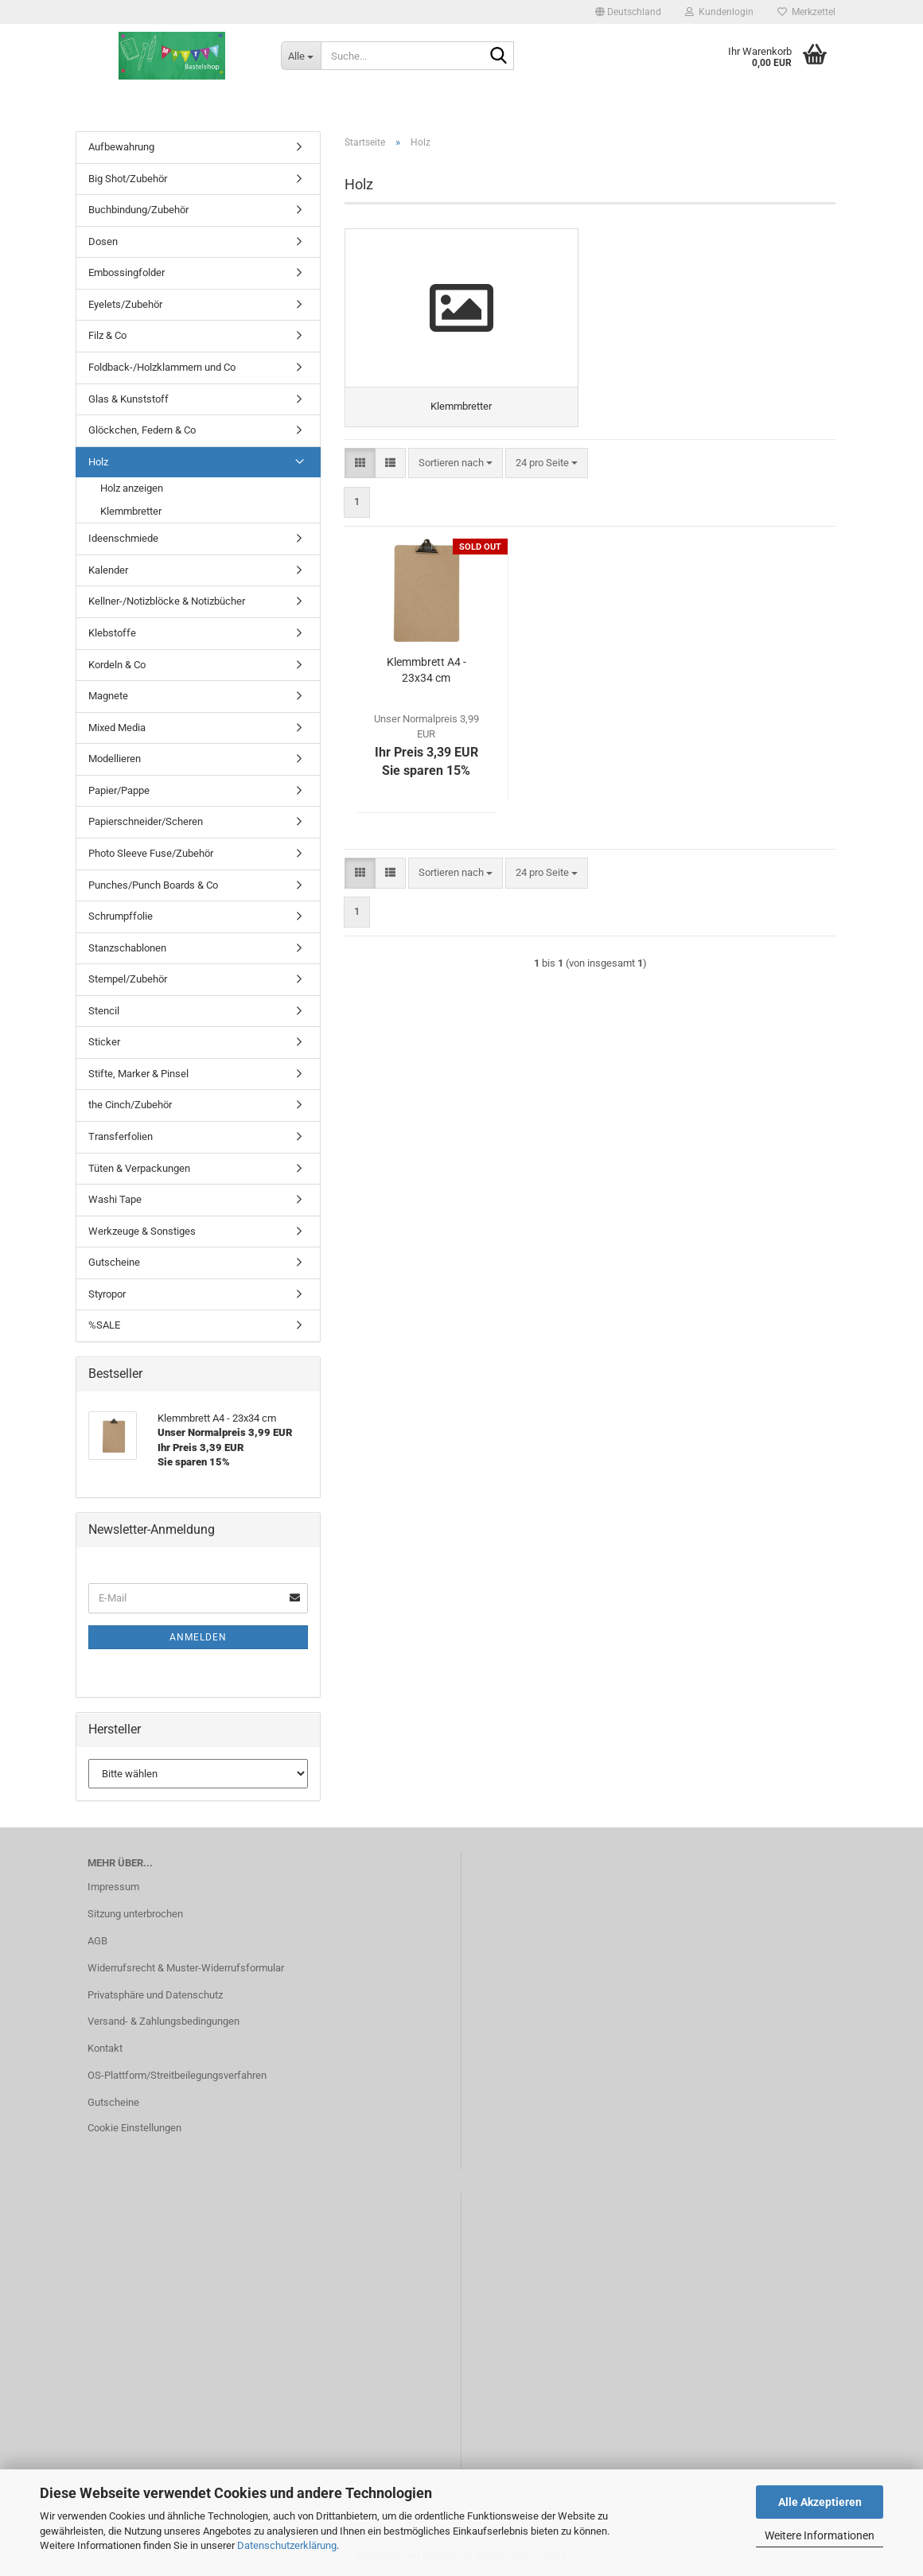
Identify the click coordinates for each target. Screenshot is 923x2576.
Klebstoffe (112, 633)
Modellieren (114, 759)
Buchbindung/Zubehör (138, 210)
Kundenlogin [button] (719, 12)
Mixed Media (117, 727)
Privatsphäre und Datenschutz (155, 1995)
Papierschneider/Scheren (145, 821)
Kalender (108, 570)
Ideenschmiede (123, 538)
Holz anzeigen (131, 488)
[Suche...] (301, 55)
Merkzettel (806, 12)
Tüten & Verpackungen (139, 1168)
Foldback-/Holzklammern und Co (162, 367)
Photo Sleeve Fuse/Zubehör (150, 853)
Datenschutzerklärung (287, 2545)
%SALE (104, 1325)
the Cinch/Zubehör (130, 1105)
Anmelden (198, 1637)
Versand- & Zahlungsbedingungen (164, 2021)
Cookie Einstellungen (134, 2128)
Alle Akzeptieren (820, 2502)
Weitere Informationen (819, 2535)
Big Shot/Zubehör (127, 179)
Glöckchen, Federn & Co (142, 430)
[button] (628, 12)
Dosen (103, 241)
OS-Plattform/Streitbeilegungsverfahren (177, 2075)
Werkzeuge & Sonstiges (142, 1231)
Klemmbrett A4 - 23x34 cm (426, 670)
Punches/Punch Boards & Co (153, 885)
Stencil (103, 1011)
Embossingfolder (126, 272)
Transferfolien (120, 1136)
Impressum (113, 1887)
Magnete (108, 696)
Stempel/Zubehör (127, 979)
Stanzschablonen (127, 948)
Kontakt (105, 2048)
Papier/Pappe (119, 790)
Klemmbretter (131, 511)
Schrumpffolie (120, 916)
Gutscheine (114, 1262)
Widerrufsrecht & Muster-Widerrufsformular (186, 1968)
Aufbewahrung (121, 147)
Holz (98, 462)
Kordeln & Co (117, 665)
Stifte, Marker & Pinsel (138, 1074)
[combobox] (455, 463)
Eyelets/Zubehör (125, 304)
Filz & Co (107, 335)
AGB (97, 1941)
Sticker (104, 1042)
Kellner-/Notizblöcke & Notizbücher (166, 601)
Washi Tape (115, 1199)
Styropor (107, 1294)
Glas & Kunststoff (128, 399)
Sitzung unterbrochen (135, 1914)
